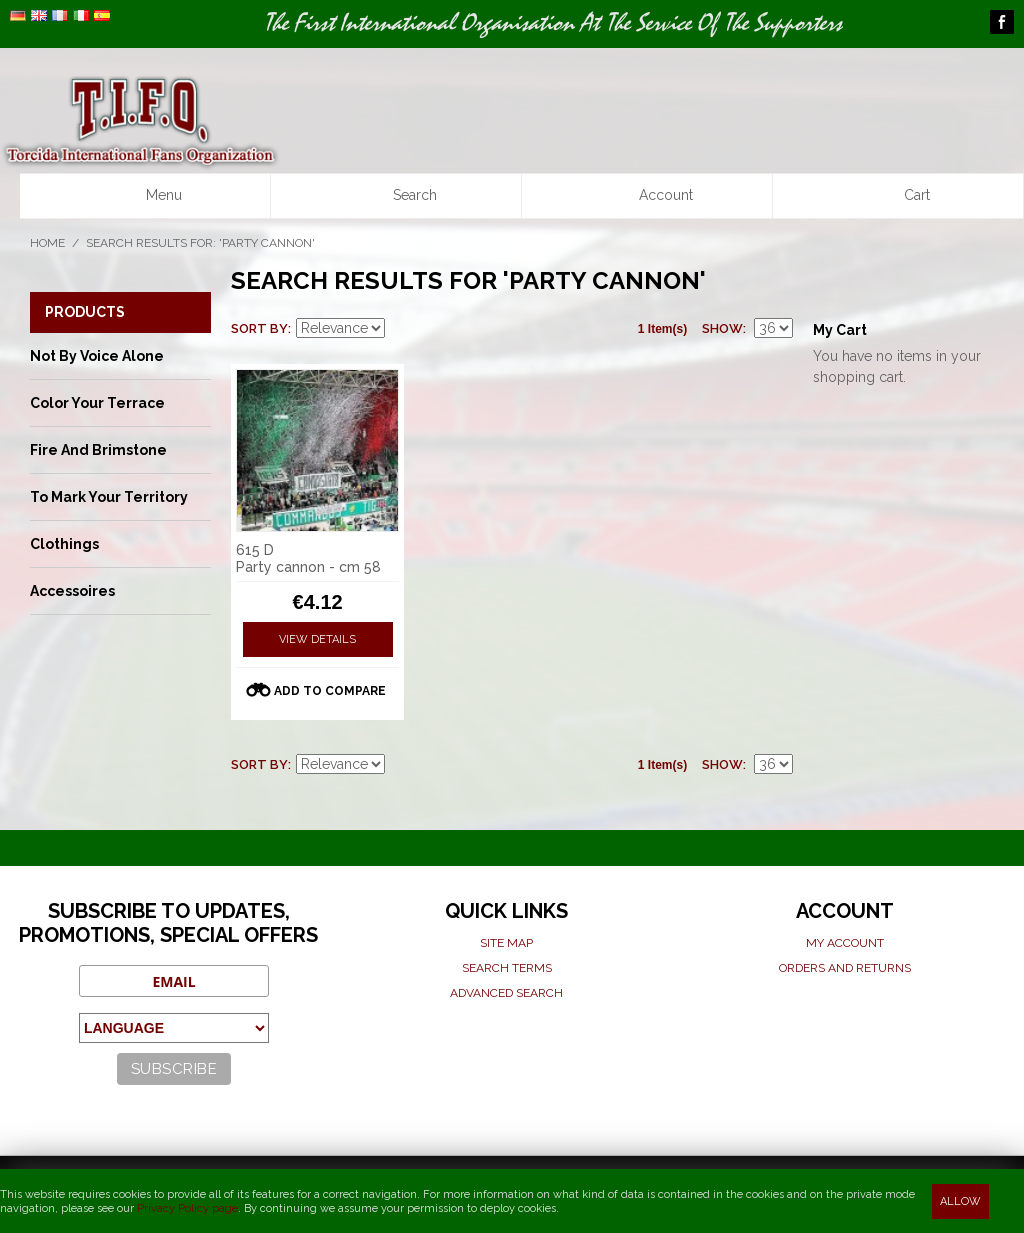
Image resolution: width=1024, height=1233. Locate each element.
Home (47, 243)
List (473, 329)
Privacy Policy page (187, 1208)
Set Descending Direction (403, 329)
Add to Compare (330, 691)
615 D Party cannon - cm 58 (308, 558)
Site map (506, 943)
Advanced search (506, 993)
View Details (317, 639)
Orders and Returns (845, 968)
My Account (845, 943)
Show (722, 328)
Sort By (259, 328)
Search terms (507, 968)
